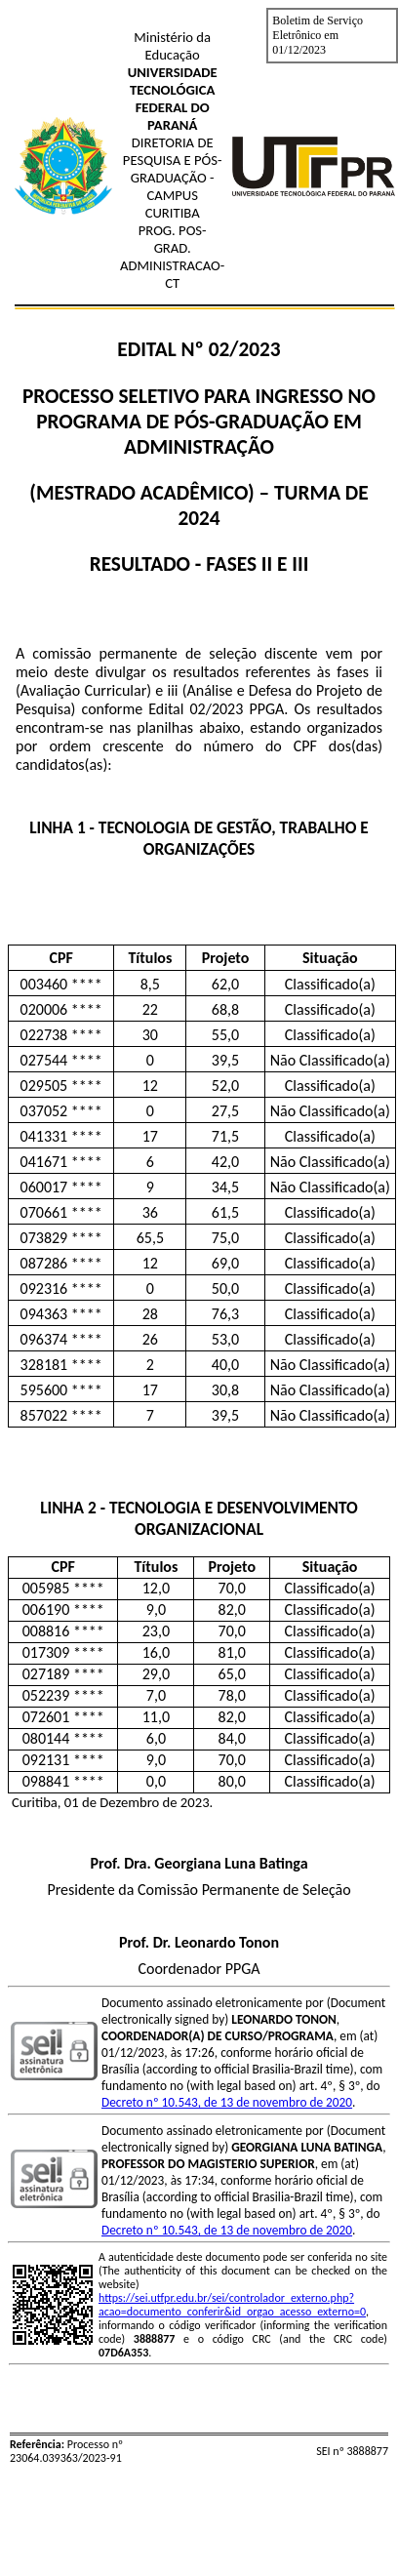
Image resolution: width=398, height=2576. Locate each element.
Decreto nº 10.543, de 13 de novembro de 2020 (226, 2102)
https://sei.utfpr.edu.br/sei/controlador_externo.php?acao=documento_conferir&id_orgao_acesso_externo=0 (232, 2304)
